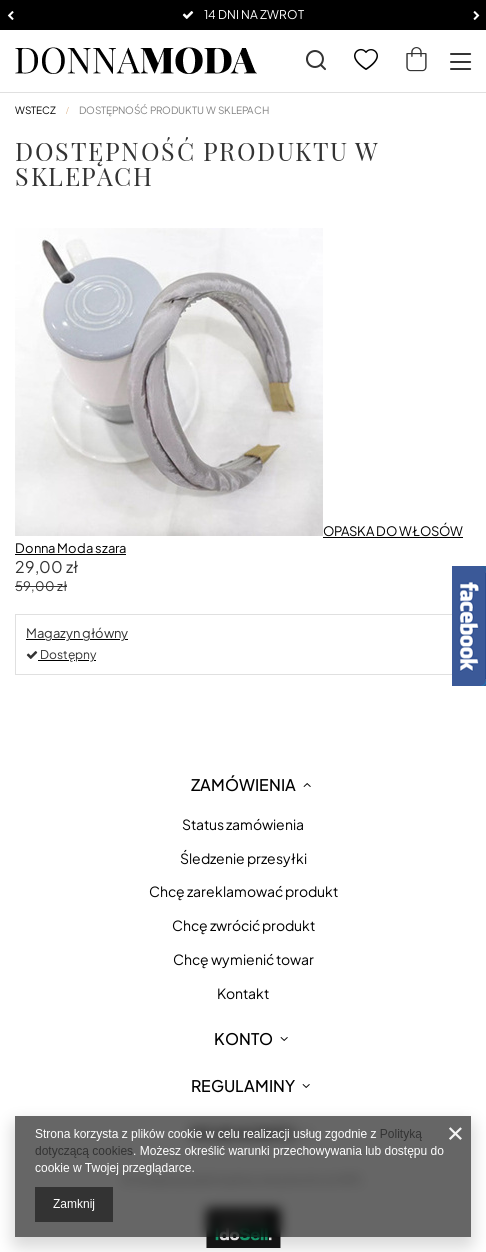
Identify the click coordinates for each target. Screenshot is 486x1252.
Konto (243, 1039)
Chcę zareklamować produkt (243, 891)
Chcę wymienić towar (243, 959)
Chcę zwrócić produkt (243, 925)
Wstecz (35, 110)
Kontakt (243, 993)
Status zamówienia (243, 824)
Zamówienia (243, 785)
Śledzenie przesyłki (243, 858)
